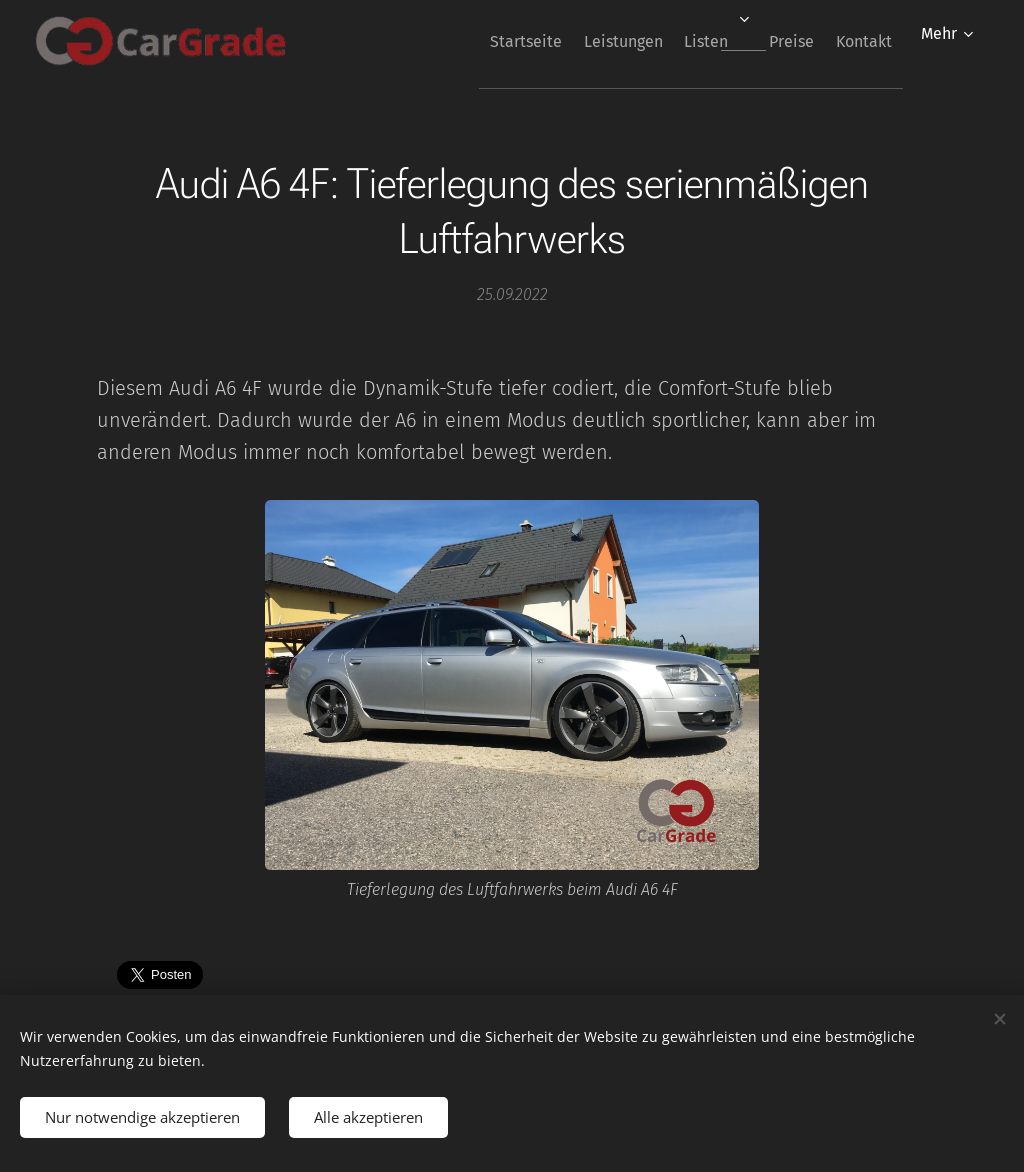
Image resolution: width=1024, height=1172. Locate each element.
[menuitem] (467, 41)
